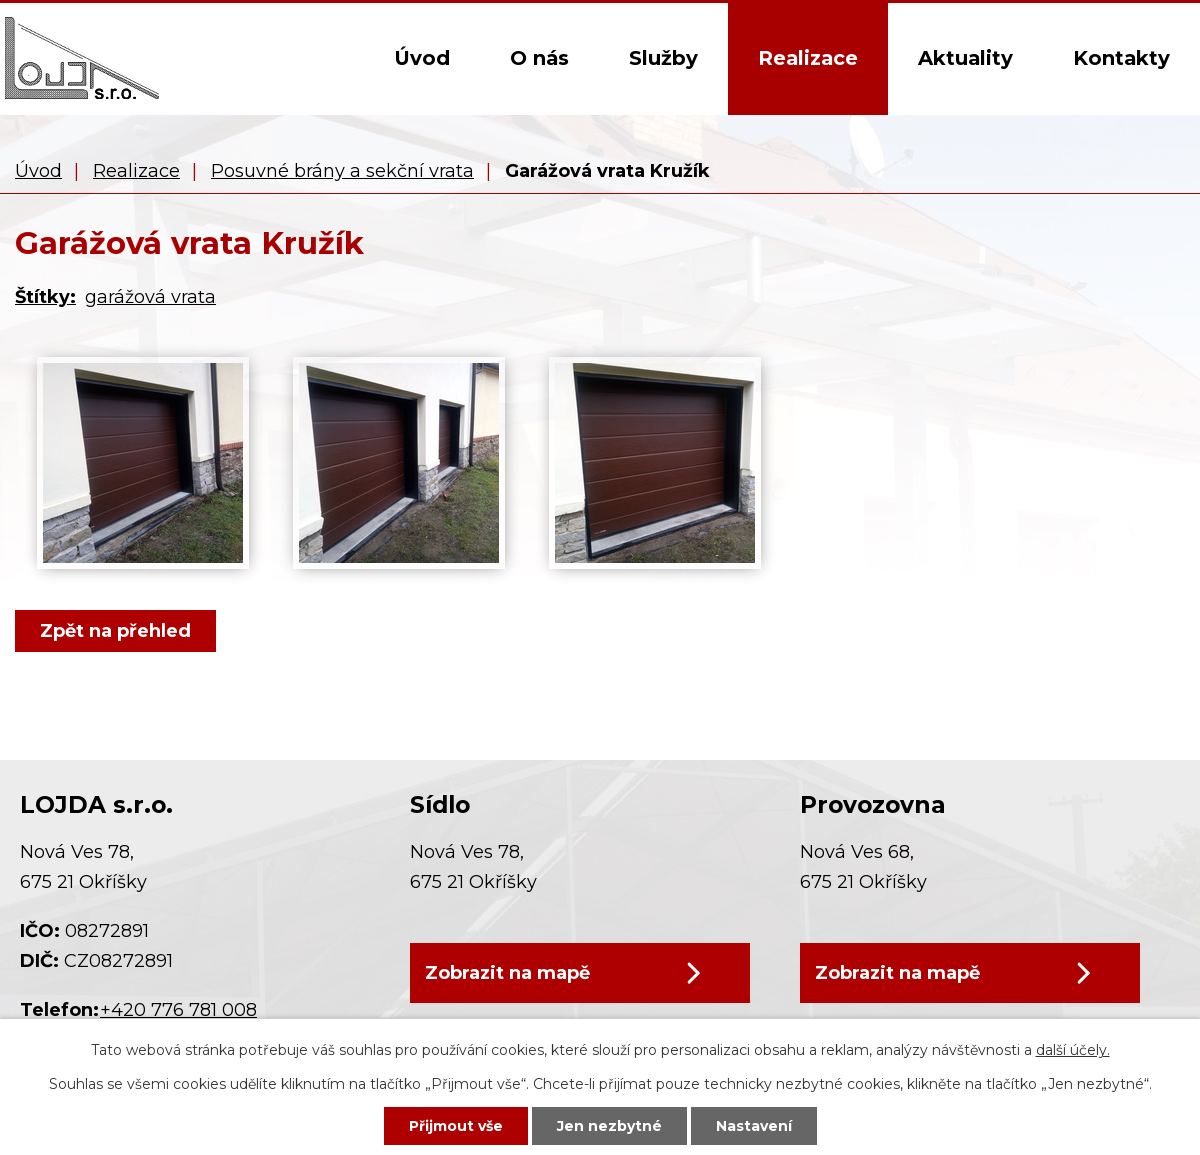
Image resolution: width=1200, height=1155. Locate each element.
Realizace (808, 58)
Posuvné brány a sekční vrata (342, 171)
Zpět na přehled (115, 631)
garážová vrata (150, 297)
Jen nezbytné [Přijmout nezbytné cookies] (609, 1126)
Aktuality (965, 58)
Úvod (422, 58)
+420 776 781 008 (178, 1010)
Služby (663, 58)
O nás (539, 58)
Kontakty (1121, 58)
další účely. (1073, 1050)
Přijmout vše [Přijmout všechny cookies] (456, 1126)
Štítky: (45, 297)
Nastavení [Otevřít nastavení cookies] (754, 1126)
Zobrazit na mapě (507, 973)
